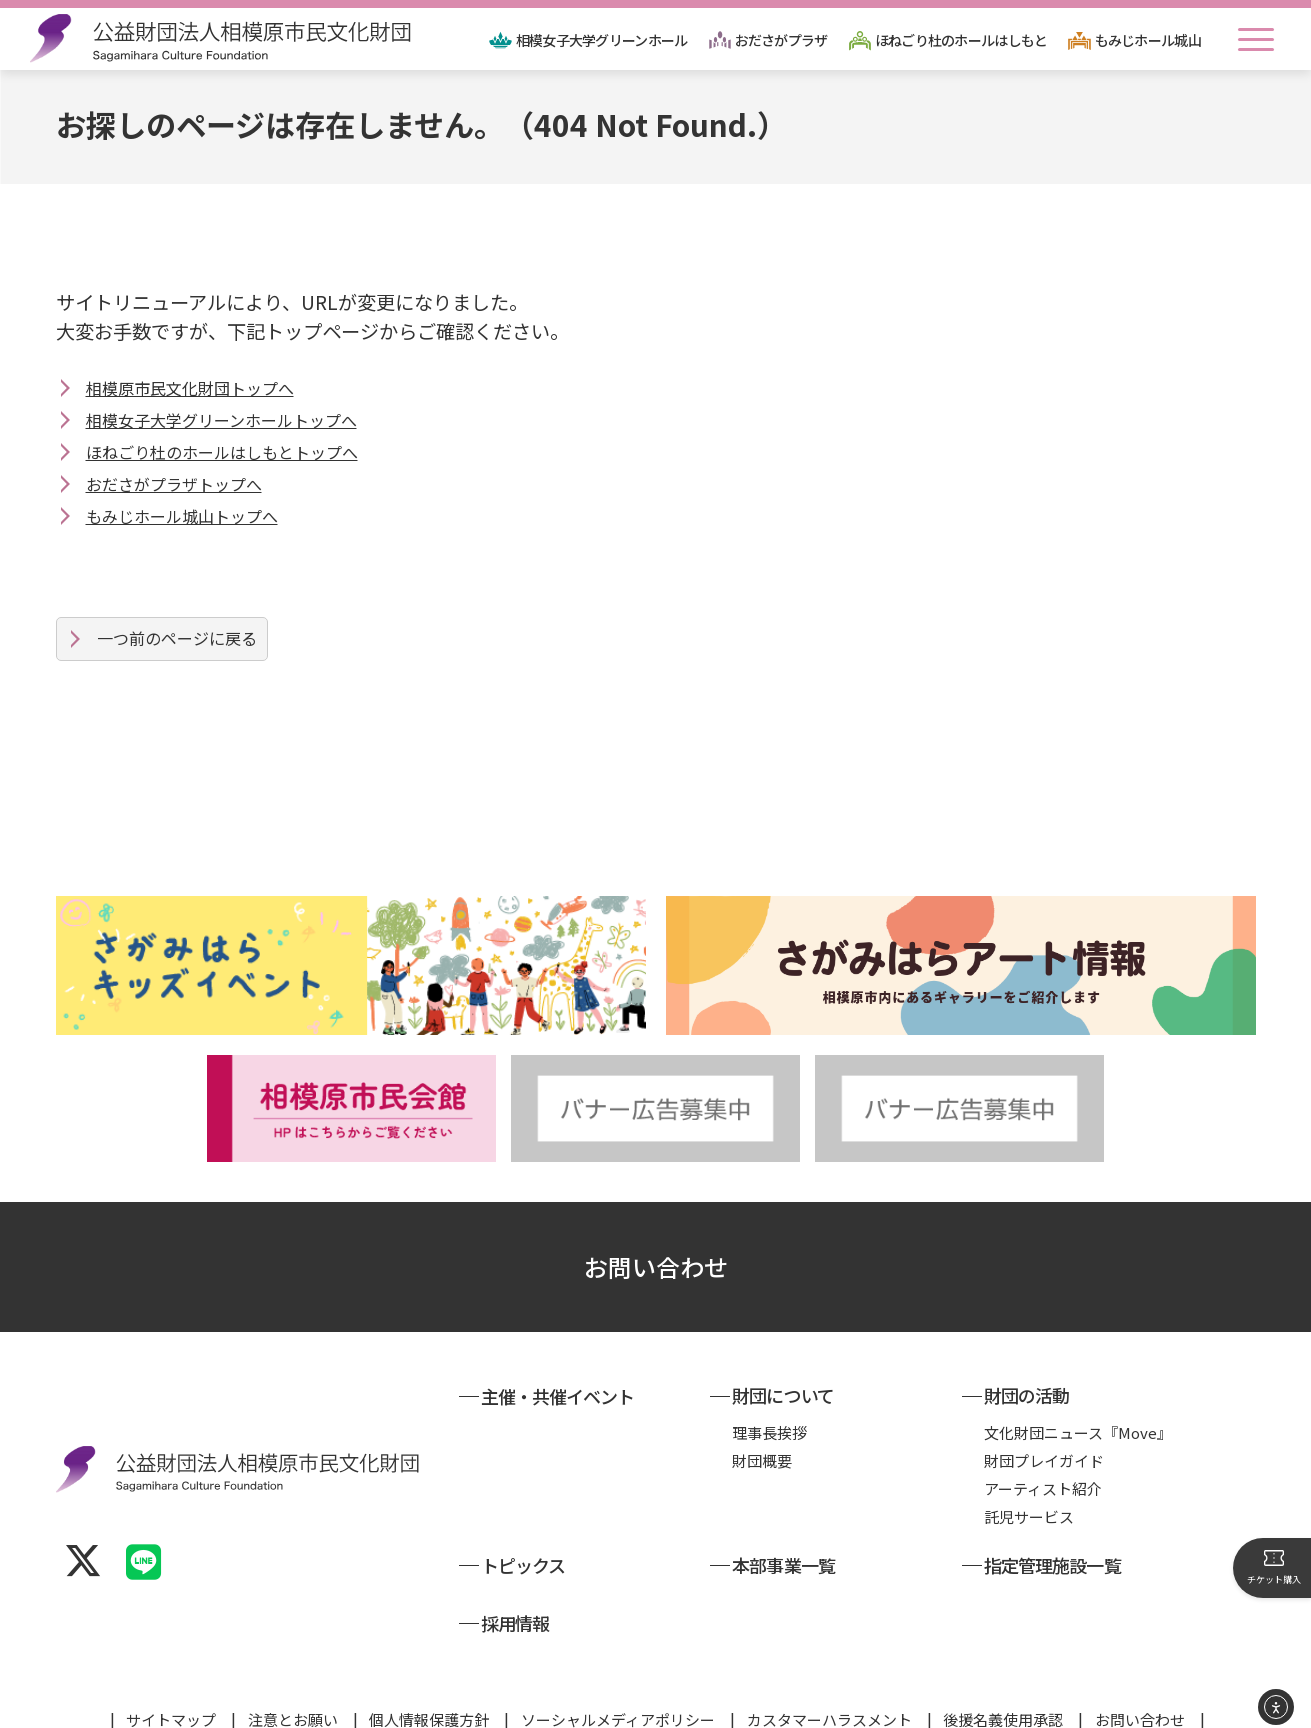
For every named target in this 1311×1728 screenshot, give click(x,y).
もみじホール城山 (1148, 40)
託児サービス (1029, 1481)
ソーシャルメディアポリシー (618, 1684)
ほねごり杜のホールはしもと (961, 40)
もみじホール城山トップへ (182, 516)
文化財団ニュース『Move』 (1078, 1397)
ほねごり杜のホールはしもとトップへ (222, 452)
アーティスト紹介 (1043, 1453)
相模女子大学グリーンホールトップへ (221, 420)
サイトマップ (171, 1684)
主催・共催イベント (558, 1361)
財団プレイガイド (1044, 1425)
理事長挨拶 (769, 1397)
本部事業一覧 (783, 1530)
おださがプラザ (781, 40)
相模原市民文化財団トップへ (190, 388)
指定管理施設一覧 (1052, 1530)
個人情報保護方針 (429, 1684)
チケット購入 (1274, 1567)
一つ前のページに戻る (177, 638)
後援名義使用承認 (1003, 1684)
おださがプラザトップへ (174, 484)
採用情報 (515, 1588)
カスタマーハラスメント (829, 1684)
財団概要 (762, 1425)
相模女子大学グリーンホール (602, 40)
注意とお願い (293, 1684)
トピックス (523, 1530)
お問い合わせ (656, 1231)
